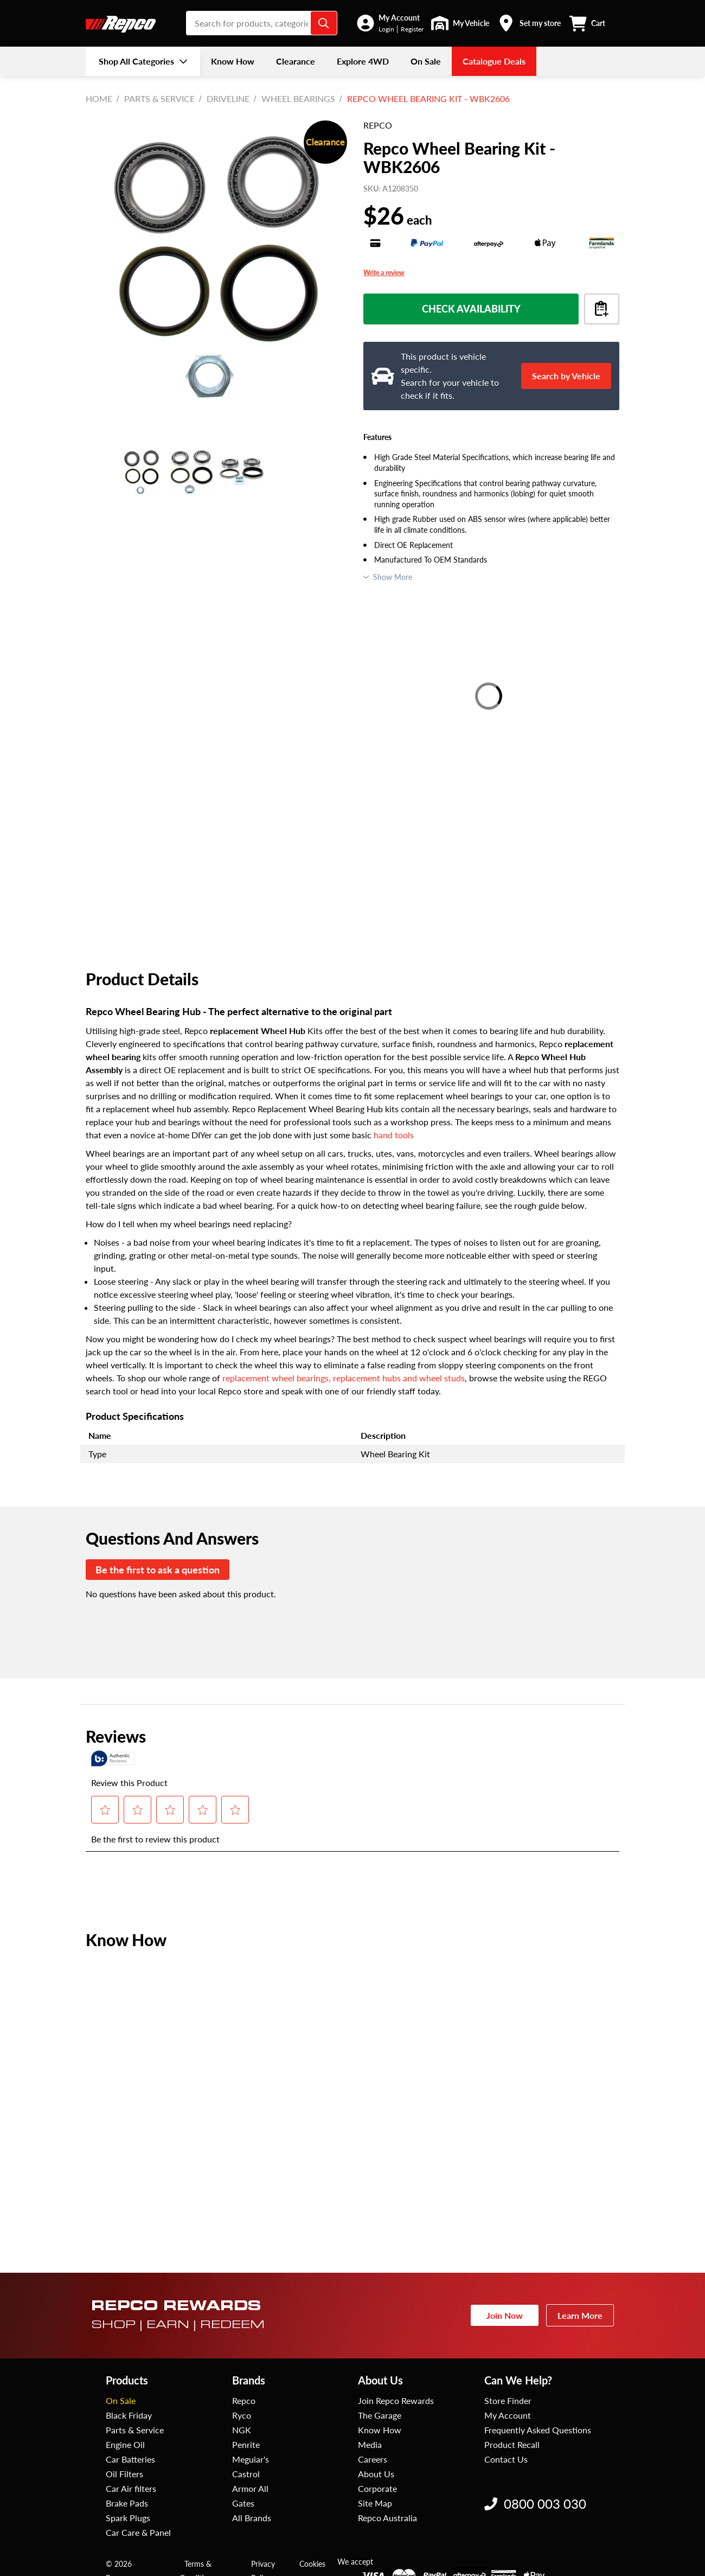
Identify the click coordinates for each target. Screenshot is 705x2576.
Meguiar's (250, 2459)
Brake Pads (127, 2503)
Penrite (246, 2444)
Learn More (580, 2315)
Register (412, 29)
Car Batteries (130, 2459)
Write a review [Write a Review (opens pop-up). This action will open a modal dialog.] (384, 273)
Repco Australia (387, 2518)
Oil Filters (124, 2474)
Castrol (246, 2474)
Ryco (241, 2415)
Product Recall (512, 2444)
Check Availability (471, 309)
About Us (376, 2474)
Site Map (375, 2503)
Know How (379, 2430)
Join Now (504, 2315)
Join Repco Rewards (396, 2400)
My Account (399, 17)
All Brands (251, 2518)
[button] (390, 23)
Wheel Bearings (298, 98)
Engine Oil (125, 2444)
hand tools (394, 1135)
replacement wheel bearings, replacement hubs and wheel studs (343, 1378)
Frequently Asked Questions (537, 2430)
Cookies (312, 2563)
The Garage (379, 2415)
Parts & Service (159, 98)
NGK (241, 2430)
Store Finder (507, 2400)
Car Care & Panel (138, 2532)
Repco (243, 2400)
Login (386, 29)
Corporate (377, 2488)
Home (99, 98)
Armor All (250, 2488)
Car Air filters (131, 2488)
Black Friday (129, 2415)
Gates (243, 2503)
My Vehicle (471, 23)
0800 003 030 (535, 2503)
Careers (372, 2459)
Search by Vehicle (566, 376)
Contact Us (506, 2459)
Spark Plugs (128, 2518)
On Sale (121, 2400)
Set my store (540, 23)
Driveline (228, 98)
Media (370, 2444)
